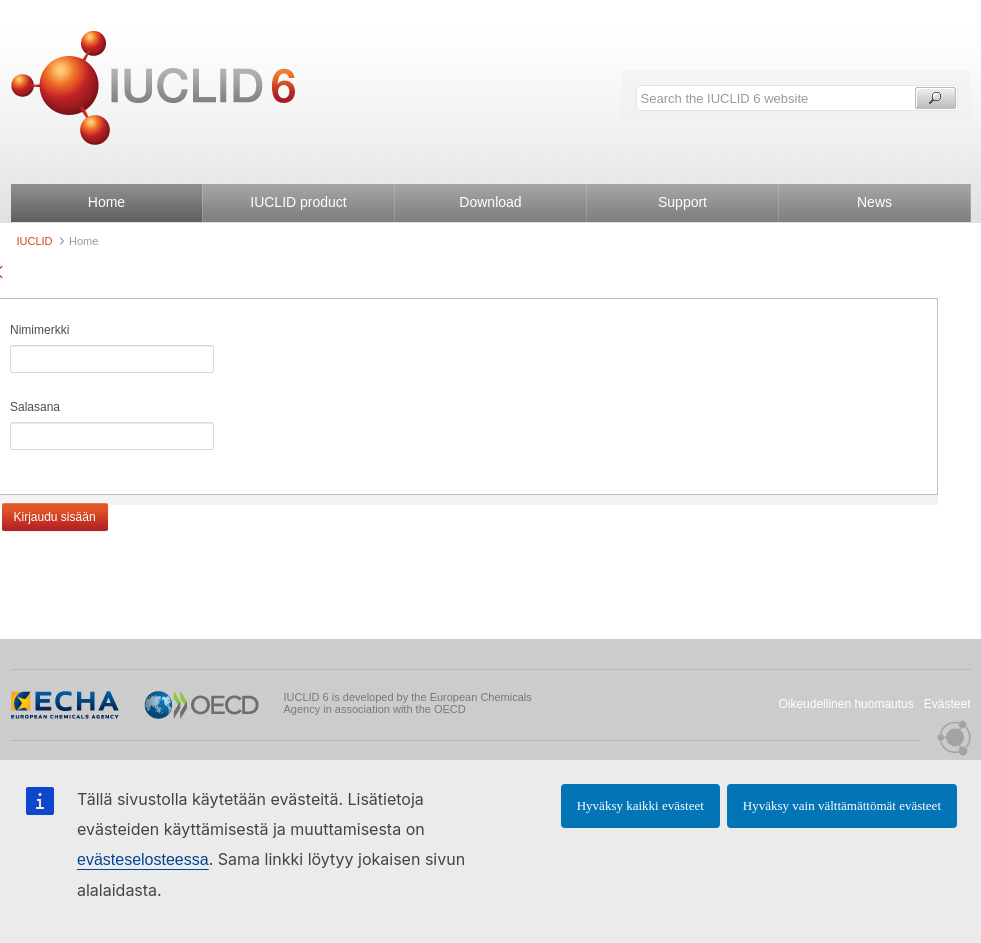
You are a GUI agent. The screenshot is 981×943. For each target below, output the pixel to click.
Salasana (35, 407)
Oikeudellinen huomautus (845, 704)
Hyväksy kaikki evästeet (640, 805)
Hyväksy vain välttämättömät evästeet (842, 805)
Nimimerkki (39, 330)
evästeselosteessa (143, 859)
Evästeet (947, 704)
